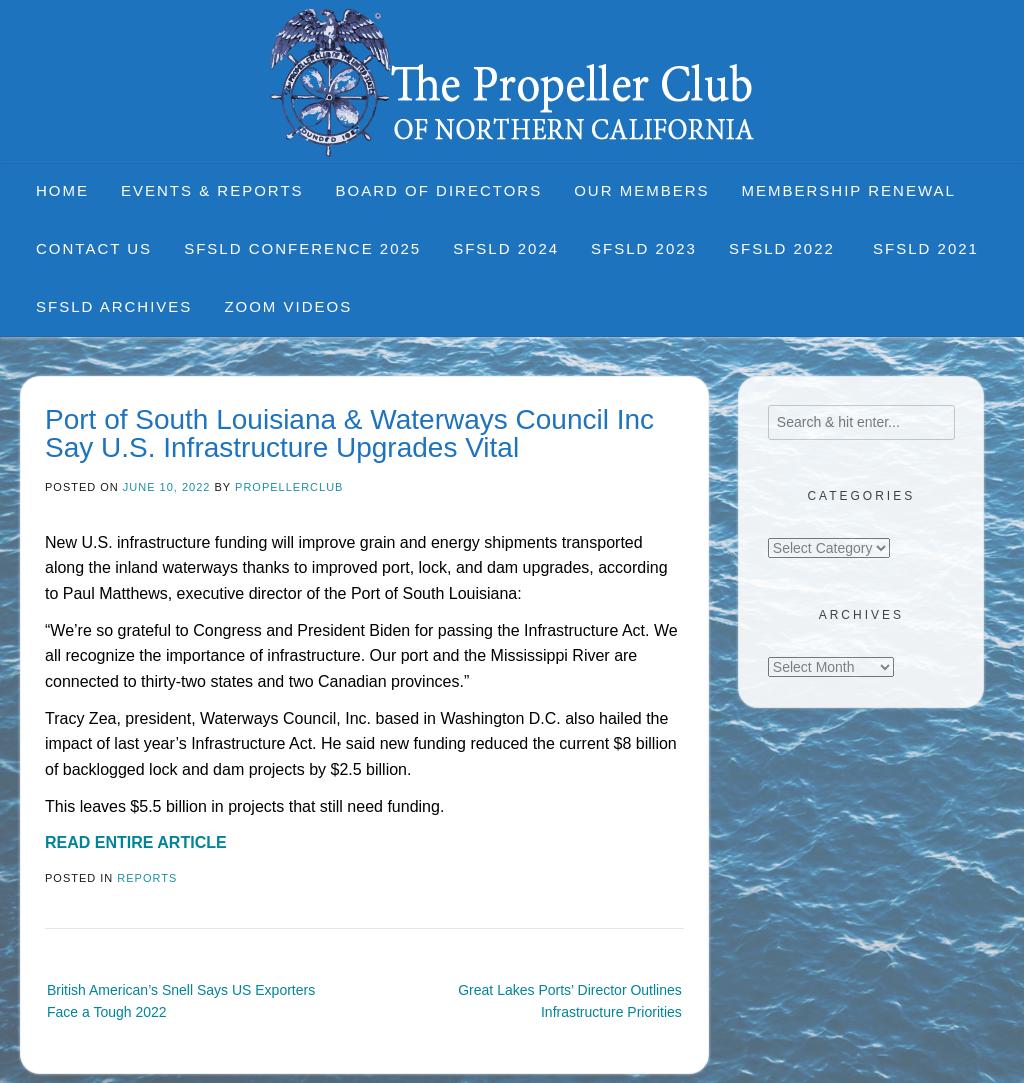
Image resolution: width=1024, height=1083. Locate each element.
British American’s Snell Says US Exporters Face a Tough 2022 (181, 1001)
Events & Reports (212, 190)
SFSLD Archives (114, 306)
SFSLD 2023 (644, 248)
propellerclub (289, 487)
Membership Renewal (849, 190)
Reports (147, 878)
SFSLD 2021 (926, 248)
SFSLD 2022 (785, 248)
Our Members (641, 190)
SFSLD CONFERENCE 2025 (302, 248)
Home (62, 190)
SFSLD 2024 (506, 248)
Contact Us (94, 248)
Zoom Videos (288, 306)
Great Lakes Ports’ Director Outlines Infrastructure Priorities (570, 1001)
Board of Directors (439, 190)
